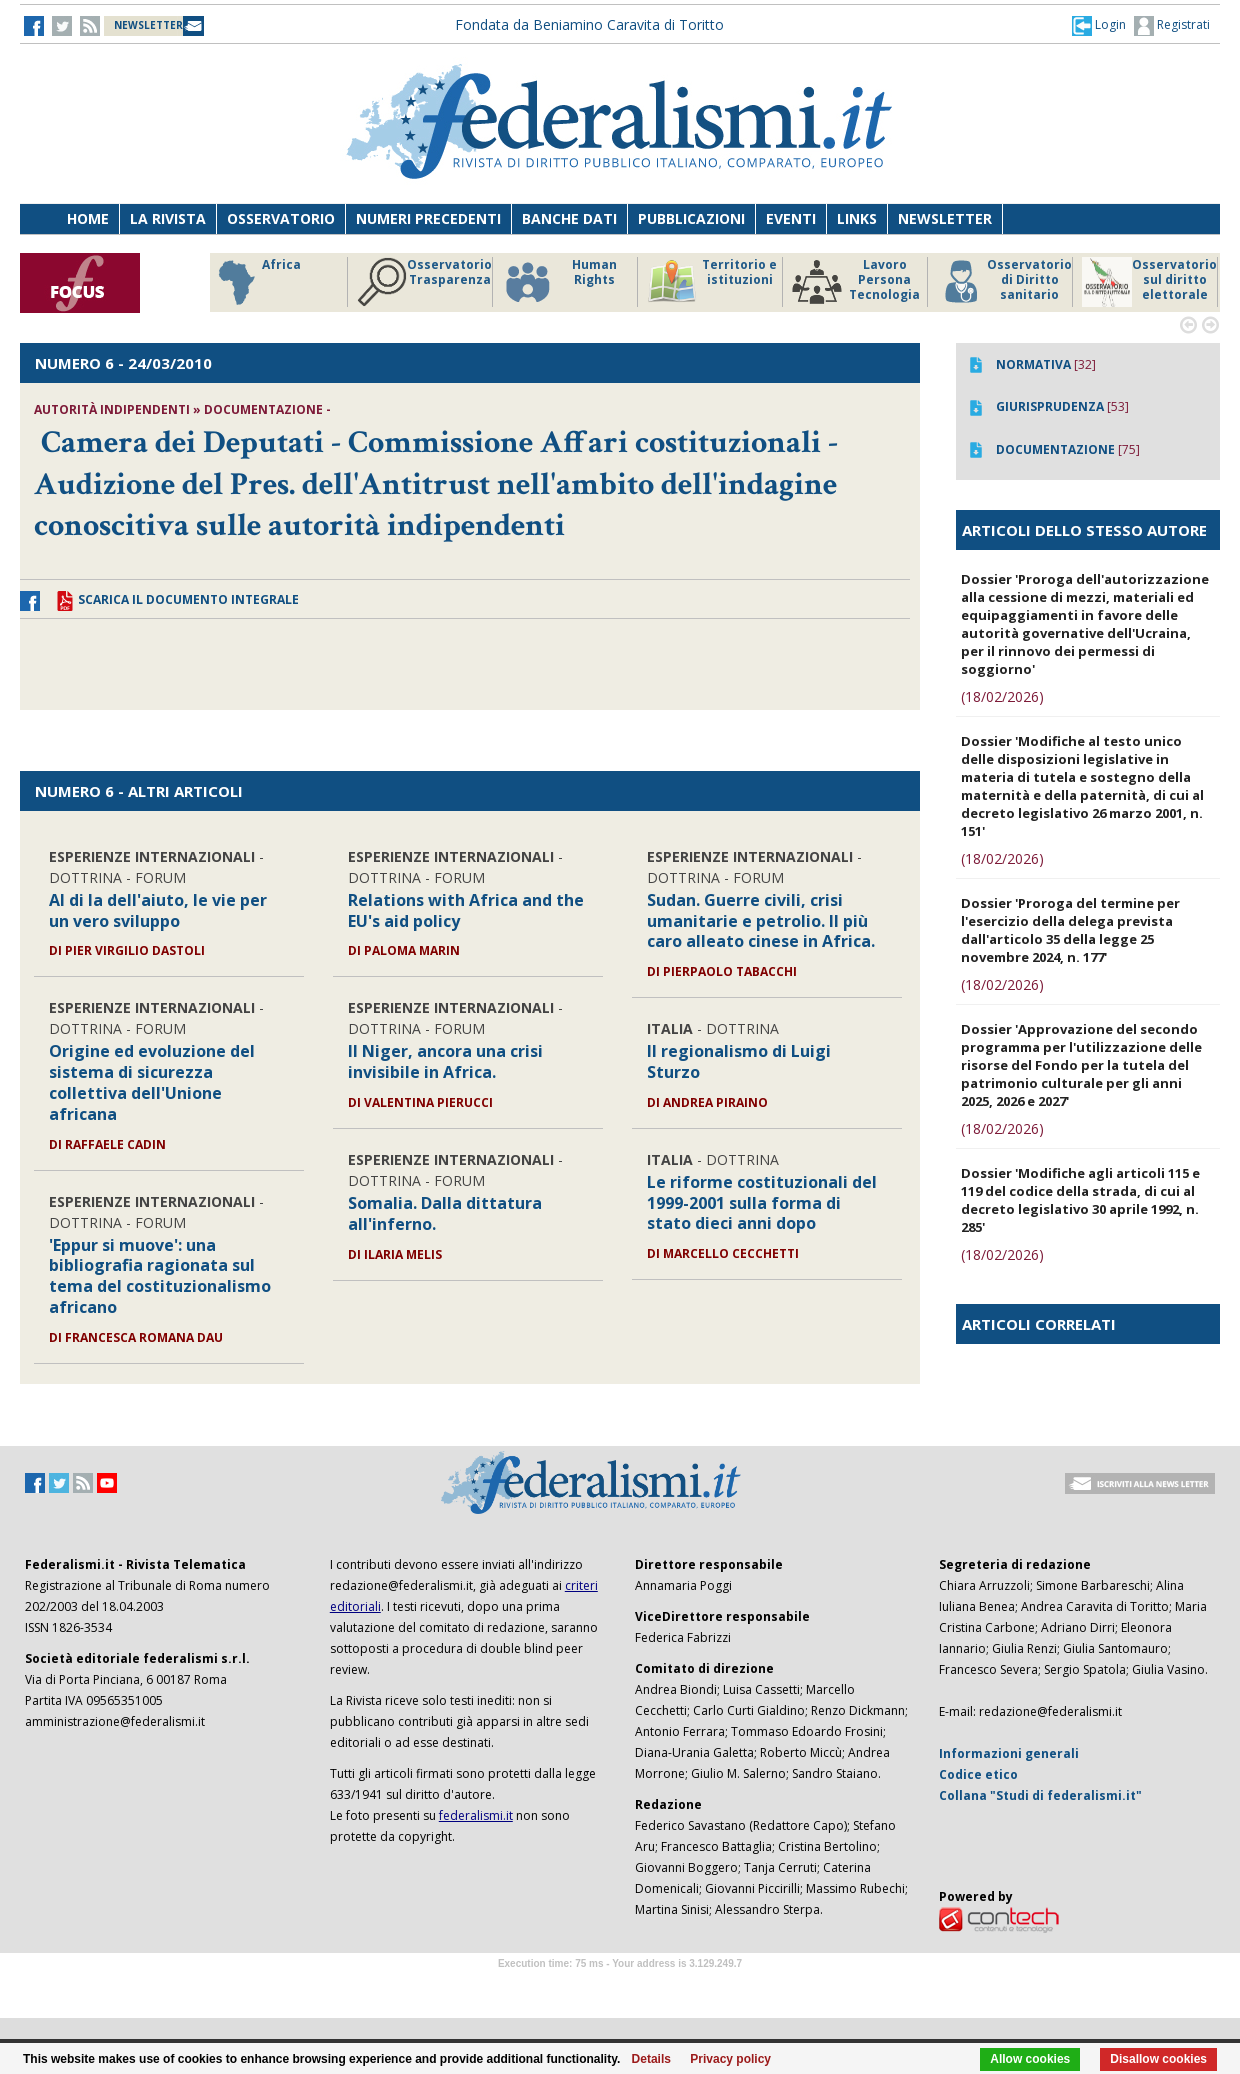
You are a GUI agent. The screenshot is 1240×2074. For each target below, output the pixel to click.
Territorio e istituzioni (712, 282)
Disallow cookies (1158, 2059)
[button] (1099, 25)
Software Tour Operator (620, 1986)
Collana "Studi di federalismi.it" (1040, 1795)
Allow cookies (1030, 2059)
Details (651, 2059)
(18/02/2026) (1002, 696)
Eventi (791, 218)
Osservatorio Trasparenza (424, 282)
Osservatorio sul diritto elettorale (1149, 282)
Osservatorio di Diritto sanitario (1004, 282)
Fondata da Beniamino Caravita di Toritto (589, 24)
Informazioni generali (1009, 1753)
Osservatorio (281, 218)
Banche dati (569, 218)
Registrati (1172, 26)
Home (88, 218)
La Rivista (168, 218)
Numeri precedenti (428, 218)
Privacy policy (730, 2059)
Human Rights (559, 282)
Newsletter (945, 218)
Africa (256, 282)
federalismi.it (476, 1815)
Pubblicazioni (691, 218)
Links (857, 218)
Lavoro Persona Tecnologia (856, 282)
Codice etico (978, 1774)
